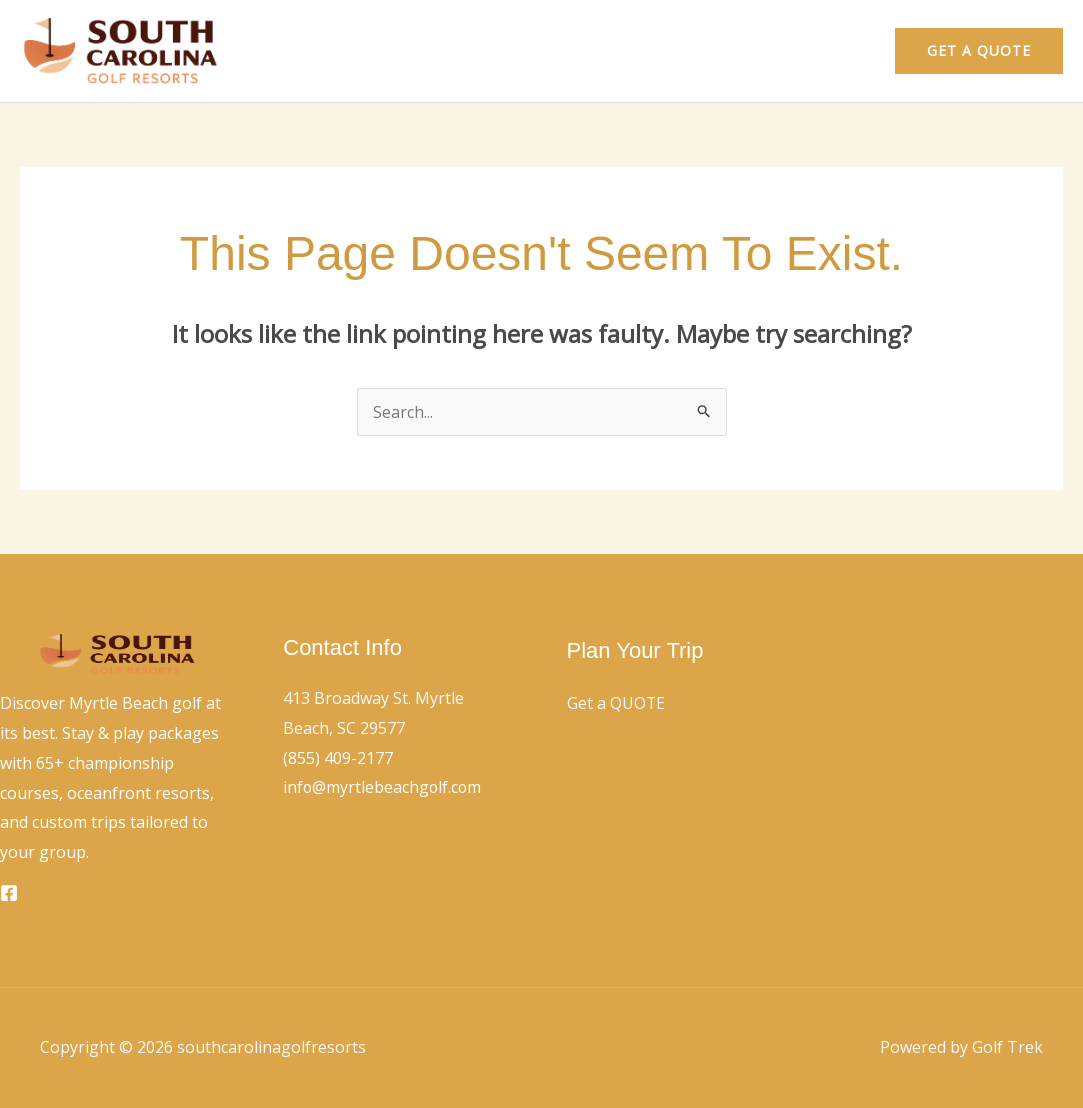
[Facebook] (9, 893)
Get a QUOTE (616, 703)
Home (746, 51)
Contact (830, 51)
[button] (979, 51)
